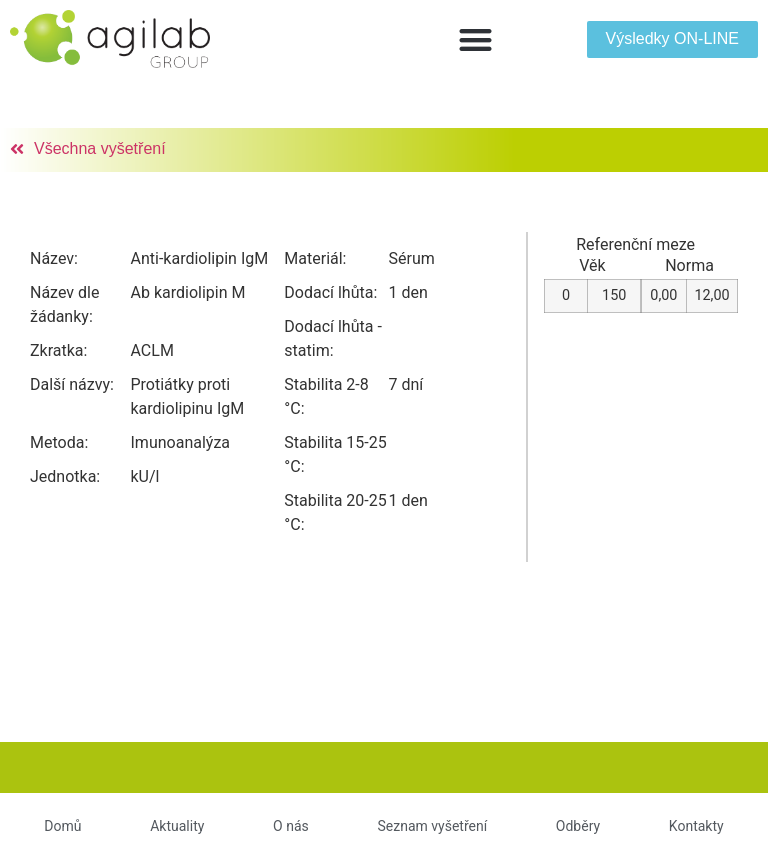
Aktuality (177, 826)
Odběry (578, 826)
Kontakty (696, 826)
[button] (475, 39)
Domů (62, 826)
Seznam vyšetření (432, 826)
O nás (291, 826)
